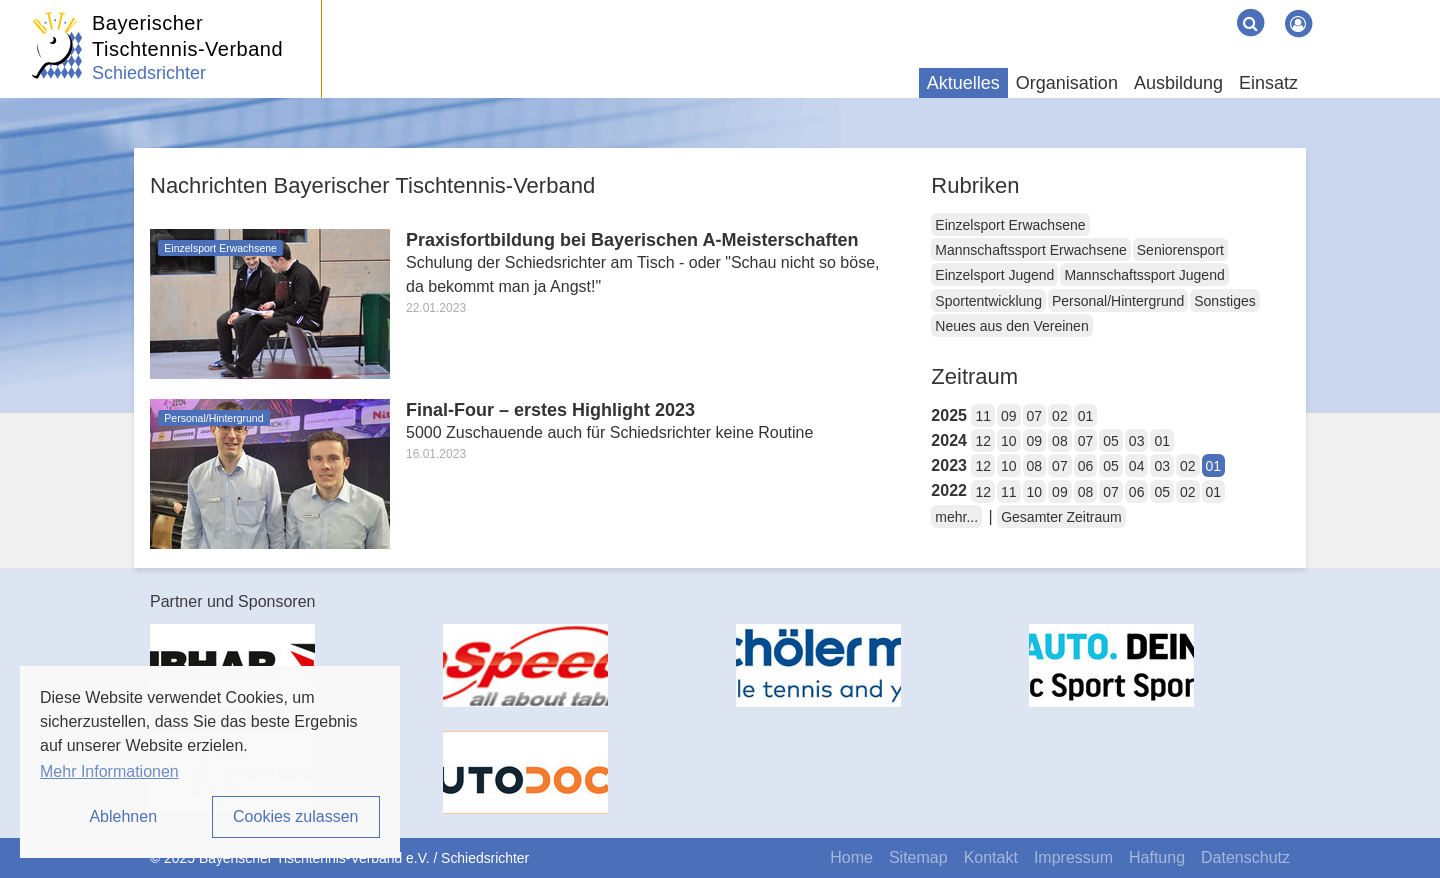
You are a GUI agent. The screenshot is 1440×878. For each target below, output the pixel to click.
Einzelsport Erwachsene (1010, 225)
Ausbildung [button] (1178, 83)
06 (1086, 466)
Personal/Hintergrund (1118, 301)
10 (1009, 441)
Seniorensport (1180, 250)
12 (983, 441)
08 (1060, 441)
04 (1137, 466)
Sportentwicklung (988, 301)
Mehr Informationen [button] (109, 771)
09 (1009, 416)
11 (983, 416)
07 (1035, 416)
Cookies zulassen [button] (295, 816)
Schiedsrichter (149, 73)
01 (1086, 416)
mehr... (956, 517)
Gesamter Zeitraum (1061, 517)
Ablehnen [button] (123, 816)
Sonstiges (1224, 301)
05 (1111, 441)
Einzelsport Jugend (994, 275)
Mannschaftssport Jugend (1144, 275)
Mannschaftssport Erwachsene (1030, 250)
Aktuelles (963, 83)
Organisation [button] (1067, 83)
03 (1137, 441)
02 (1060, 416)
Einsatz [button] (1268, 83)
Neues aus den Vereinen (1011, 326)
